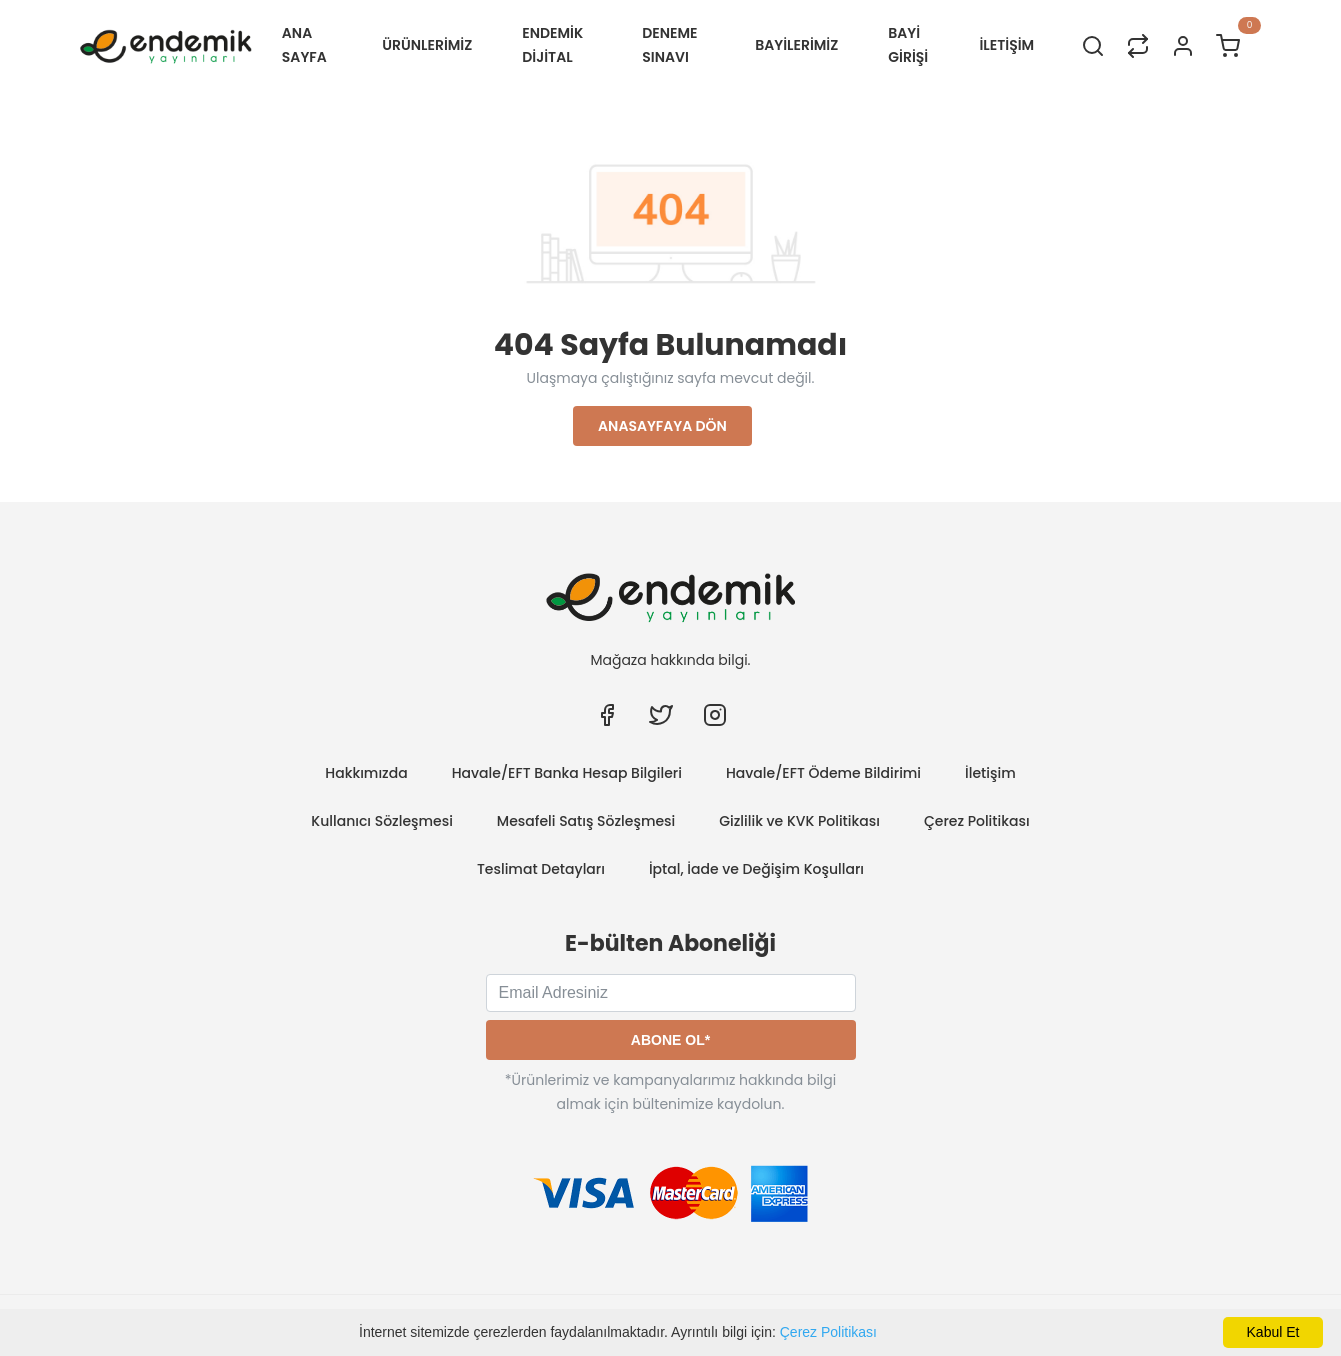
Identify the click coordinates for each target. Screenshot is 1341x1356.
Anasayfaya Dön (662, 426)
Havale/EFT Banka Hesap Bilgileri (567, 773)
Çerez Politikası (828, 1332)
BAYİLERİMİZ (796, 45)
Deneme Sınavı (669, 45)
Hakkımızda (366, 773)
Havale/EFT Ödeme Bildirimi (823, 773)
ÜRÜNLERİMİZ (427, 45)
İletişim (990, 773)
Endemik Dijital (552, 45)
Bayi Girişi (908, 45)
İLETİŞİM (1006, 45)
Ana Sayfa (304, 45)
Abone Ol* (670, 1040)
